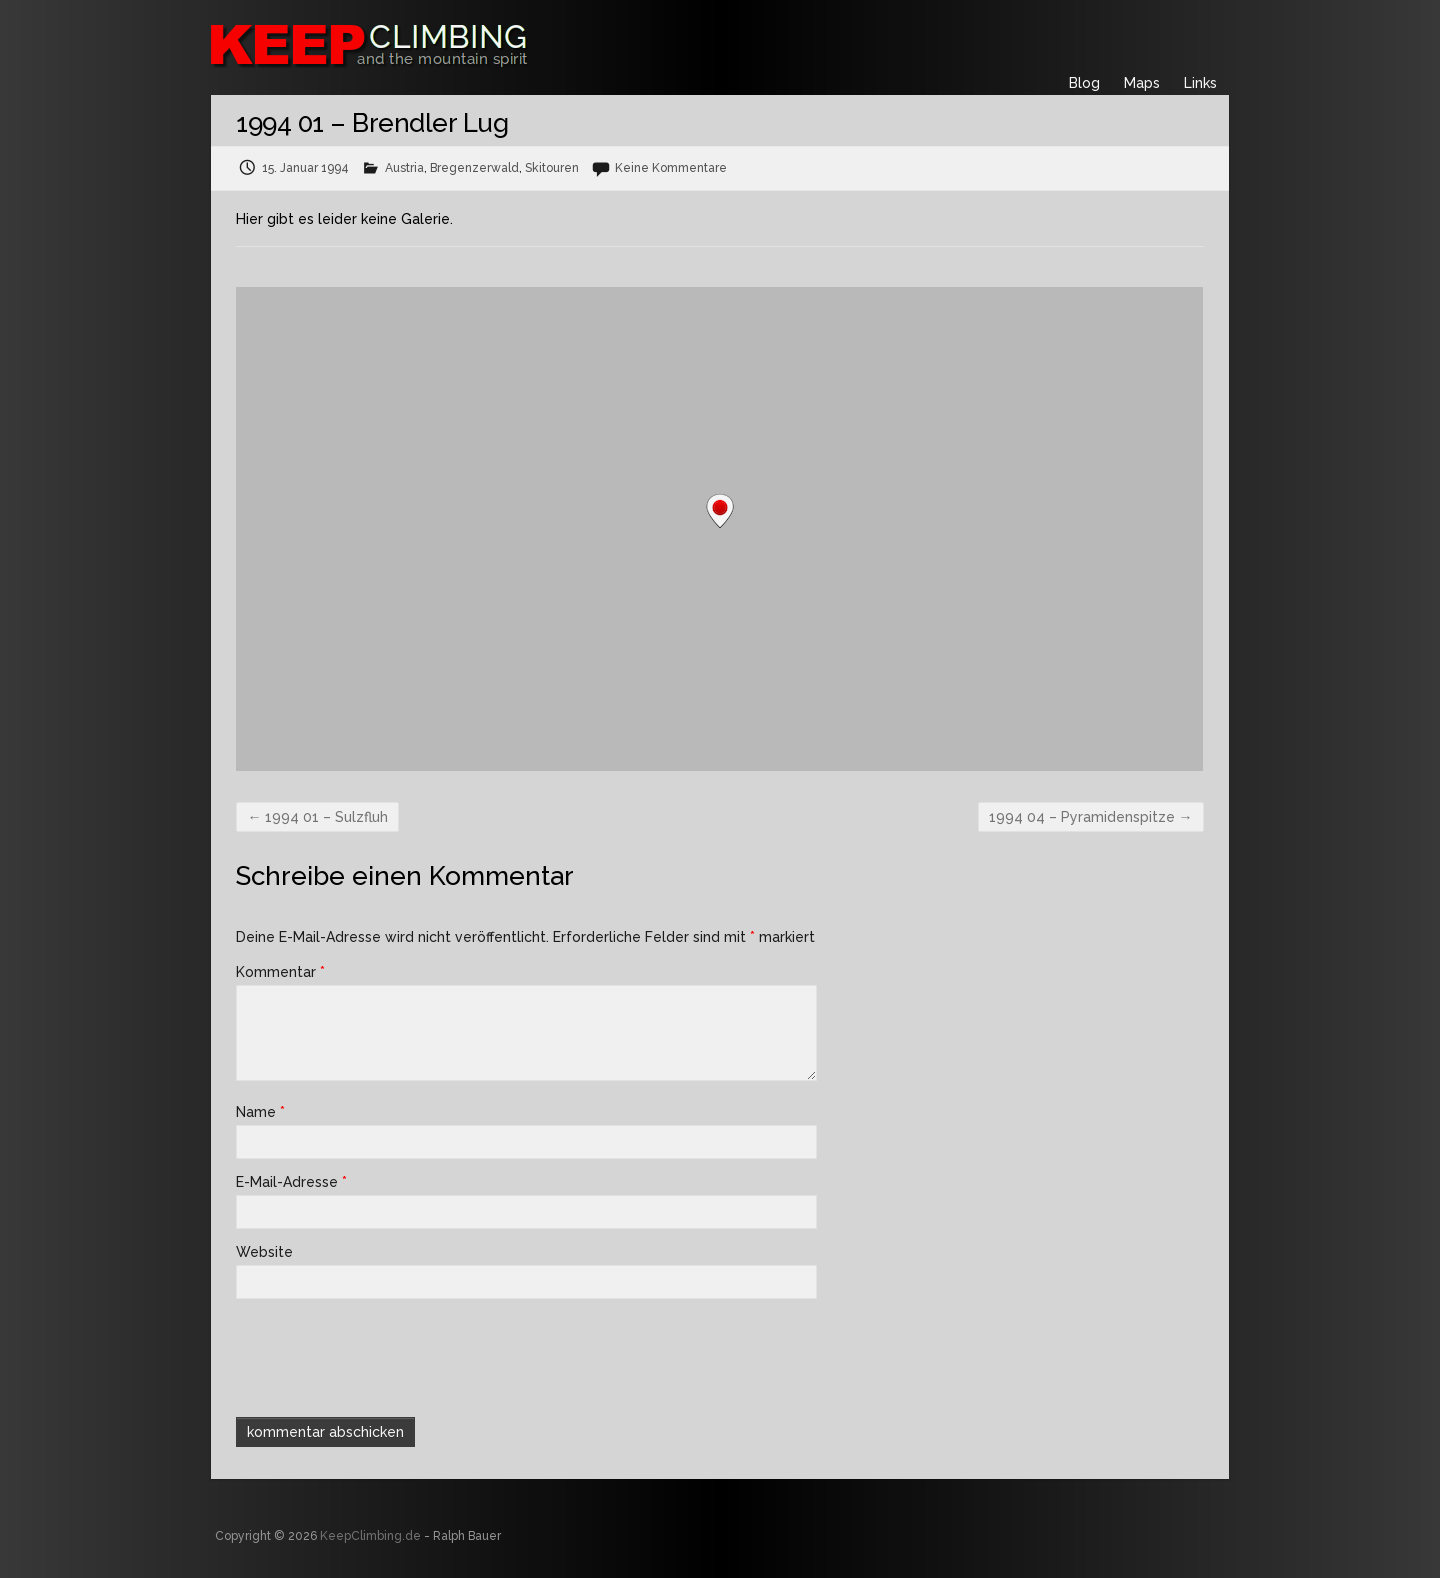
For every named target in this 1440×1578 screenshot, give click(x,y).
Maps (1142, 83)
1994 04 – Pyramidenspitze (1091, 817)
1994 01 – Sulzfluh (317, 817)
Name (260, 1112)
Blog (1084, 83)
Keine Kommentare (671, 168)
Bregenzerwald (474, 168)
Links (1200, 83)
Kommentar (280, 972)
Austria (404, 168)
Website (264, 1252)
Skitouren (552, 168)
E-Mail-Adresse (291, 1182)
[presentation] (372, 1356)
